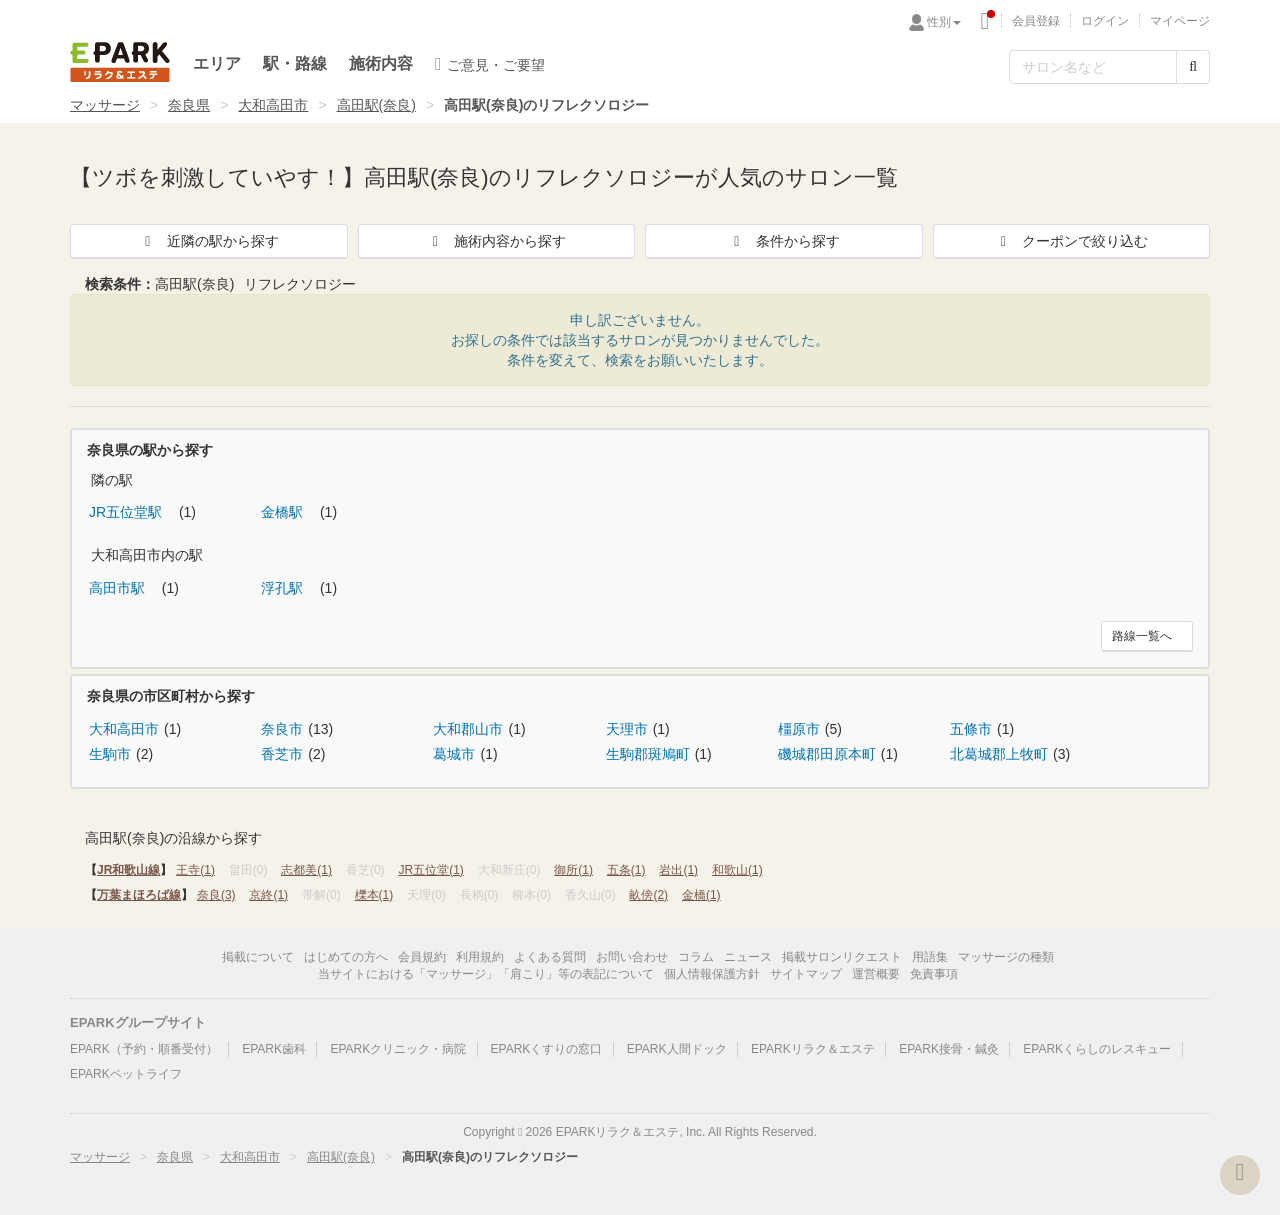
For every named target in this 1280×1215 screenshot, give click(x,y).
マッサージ (105, 105)
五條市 (971, 729)
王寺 (195, 870)
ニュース (748, 957)
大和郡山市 (468, 729)
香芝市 (282, 754)
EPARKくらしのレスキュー (1097, 1049)
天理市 (627, 729)
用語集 (930, 957)
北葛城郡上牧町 (999, 754)
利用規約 (480, 957)
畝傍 (648, 895)
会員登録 (1036, 21)
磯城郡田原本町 (827, 754)
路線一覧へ (1142, 636)
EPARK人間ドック (677, 1049)
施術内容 (381, 63)
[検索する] (1193, 67)
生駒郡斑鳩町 (648, 754)
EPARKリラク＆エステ (120, 62)
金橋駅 (284, 512)
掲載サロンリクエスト (842, 957)
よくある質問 (550, 957)
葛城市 (454, 754)
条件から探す (784, 241)
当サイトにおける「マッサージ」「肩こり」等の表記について (486, 974)
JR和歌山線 (128, 870)
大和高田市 (273, 105)
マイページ (1180, 21)
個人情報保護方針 (712, 974)
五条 (626, 870)
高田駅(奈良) (376, 105)
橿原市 (799, 729)
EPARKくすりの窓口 (547, 1049)
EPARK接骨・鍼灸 (949, 1049)
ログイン (1105, 21)
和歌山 (737, 870)
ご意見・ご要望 (490, 64)
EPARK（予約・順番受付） (144, 1049)
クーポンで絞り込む (1071, 241)
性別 (944, 22)
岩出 (678, 870)
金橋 (701, 895)
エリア (217, 63)
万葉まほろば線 (139, 895)
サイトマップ (806, 974)
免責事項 (934, 974)
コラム (696, 957)
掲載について (258, 957)
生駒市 (110, 754)
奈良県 (189, 105)
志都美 (306, 870)
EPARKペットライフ (126, 1074)
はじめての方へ (346, 957)
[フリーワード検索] (1093, 67)
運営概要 (876, 974)
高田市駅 (119, 588)
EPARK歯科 (274, 1049)
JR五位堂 (430, 870)
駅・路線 (295, 63)
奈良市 (282, 729)
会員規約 (422, 957)
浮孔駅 (284, 588)
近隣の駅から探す (209, 241)
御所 (573, 870)
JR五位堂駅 (127, 512)
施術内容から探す (496, 241)
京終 (268, 895)
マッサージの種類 (1006, 957)
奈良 (216, 895)
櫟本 (374, 895)
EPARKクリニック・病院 (398, 1049)
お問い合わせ (632, 957)
